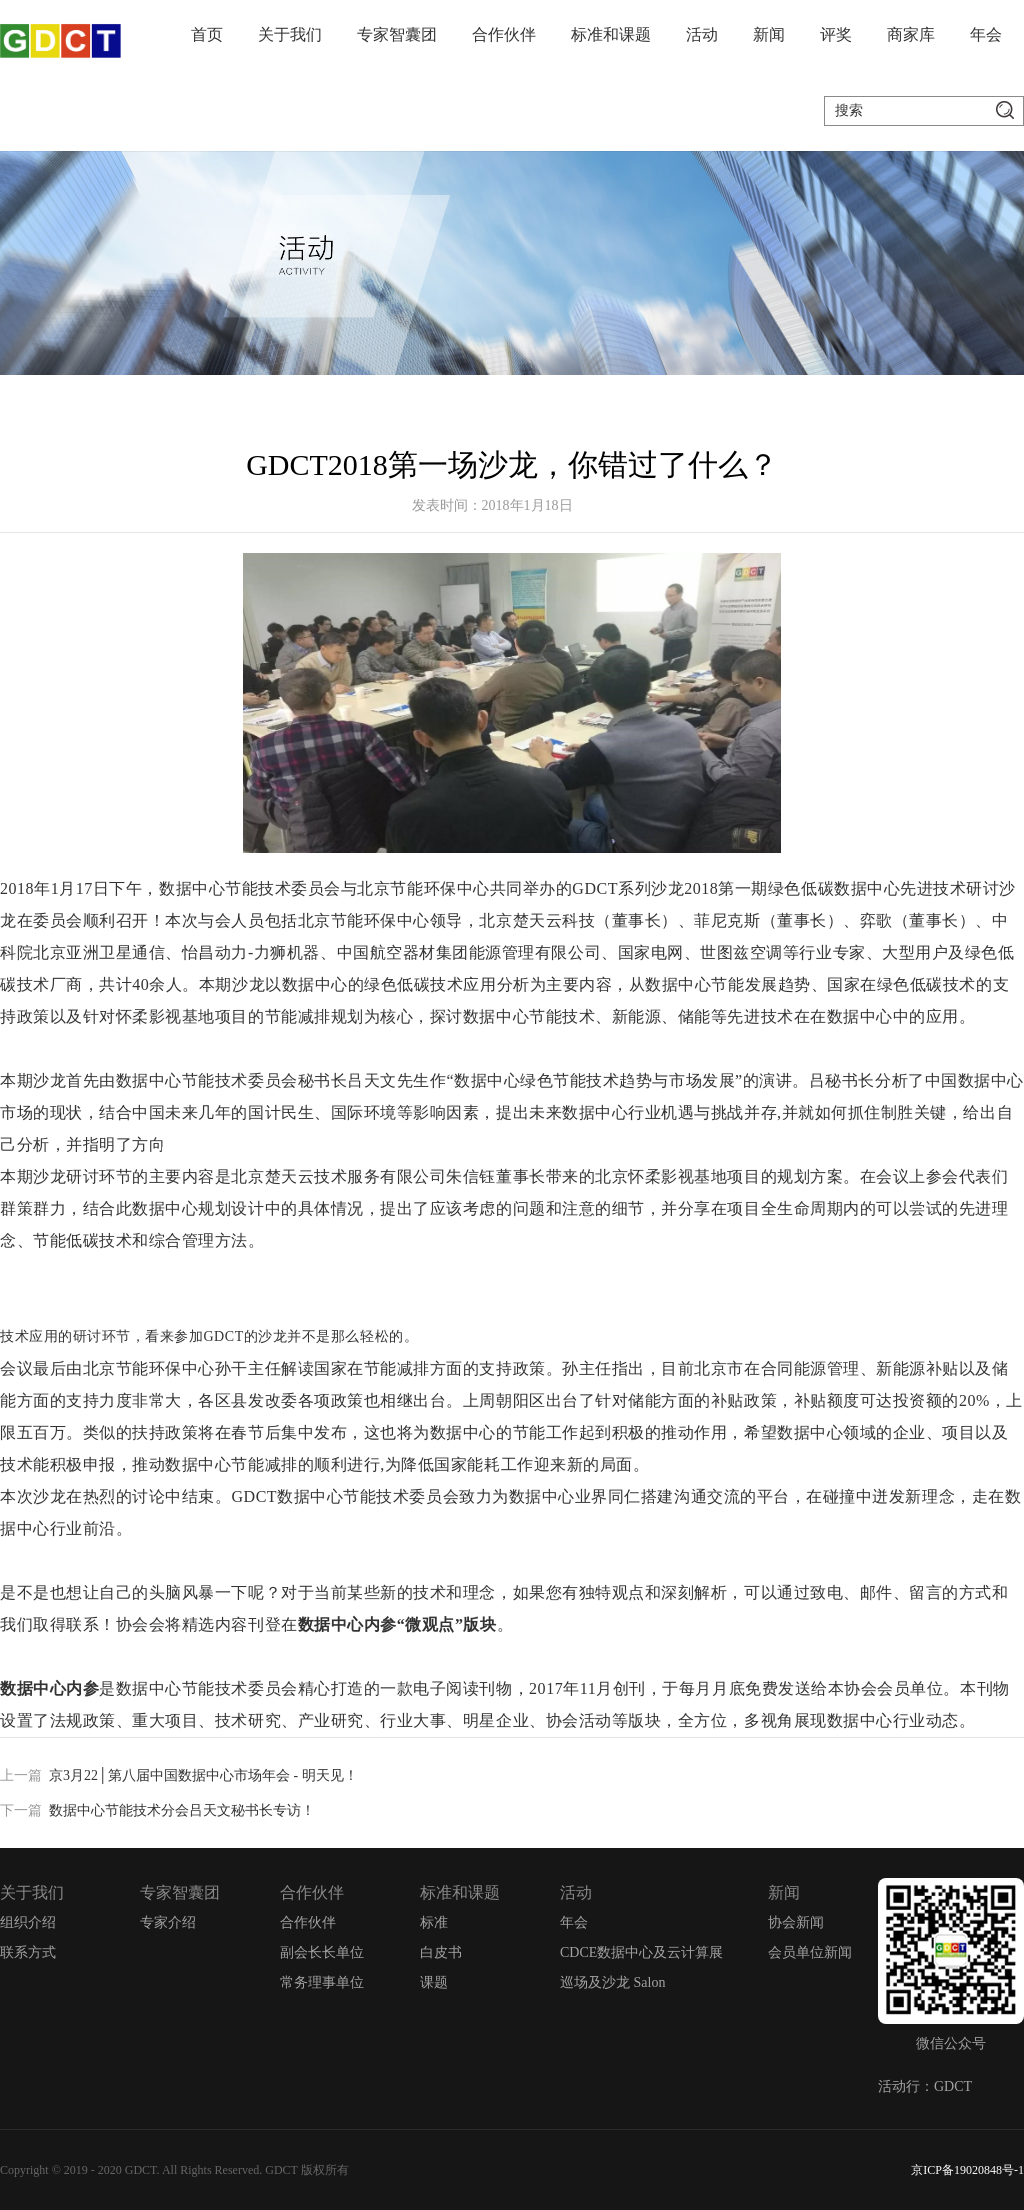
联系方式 (28, 1952)
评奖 (836, 34)
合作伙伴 (504, 34)
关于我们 (290, 34)
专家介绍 (168, 1922)
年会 (986, 34)
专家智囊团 (397, 34)
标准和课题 (611, 34)
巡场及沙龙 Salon (612, 1982)
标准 (434, 1922)
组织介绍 (28, 1922)
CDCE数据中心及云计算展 (641, 1952)
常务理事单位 (322, 1982)
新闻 (769, 34)
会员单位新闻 (810, 1952)
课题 (434, 1982)
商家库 (911, 34)
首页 (207, 34)
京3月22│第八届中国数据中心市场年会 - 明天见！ (203, 1775)
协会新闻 (796, 1922)
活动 (702, 34)
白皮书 (441, 1952)
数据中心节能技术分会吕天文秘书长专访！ (182, 1810)
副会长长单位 (322, 1952)
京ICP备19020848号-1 (967, 2170)
